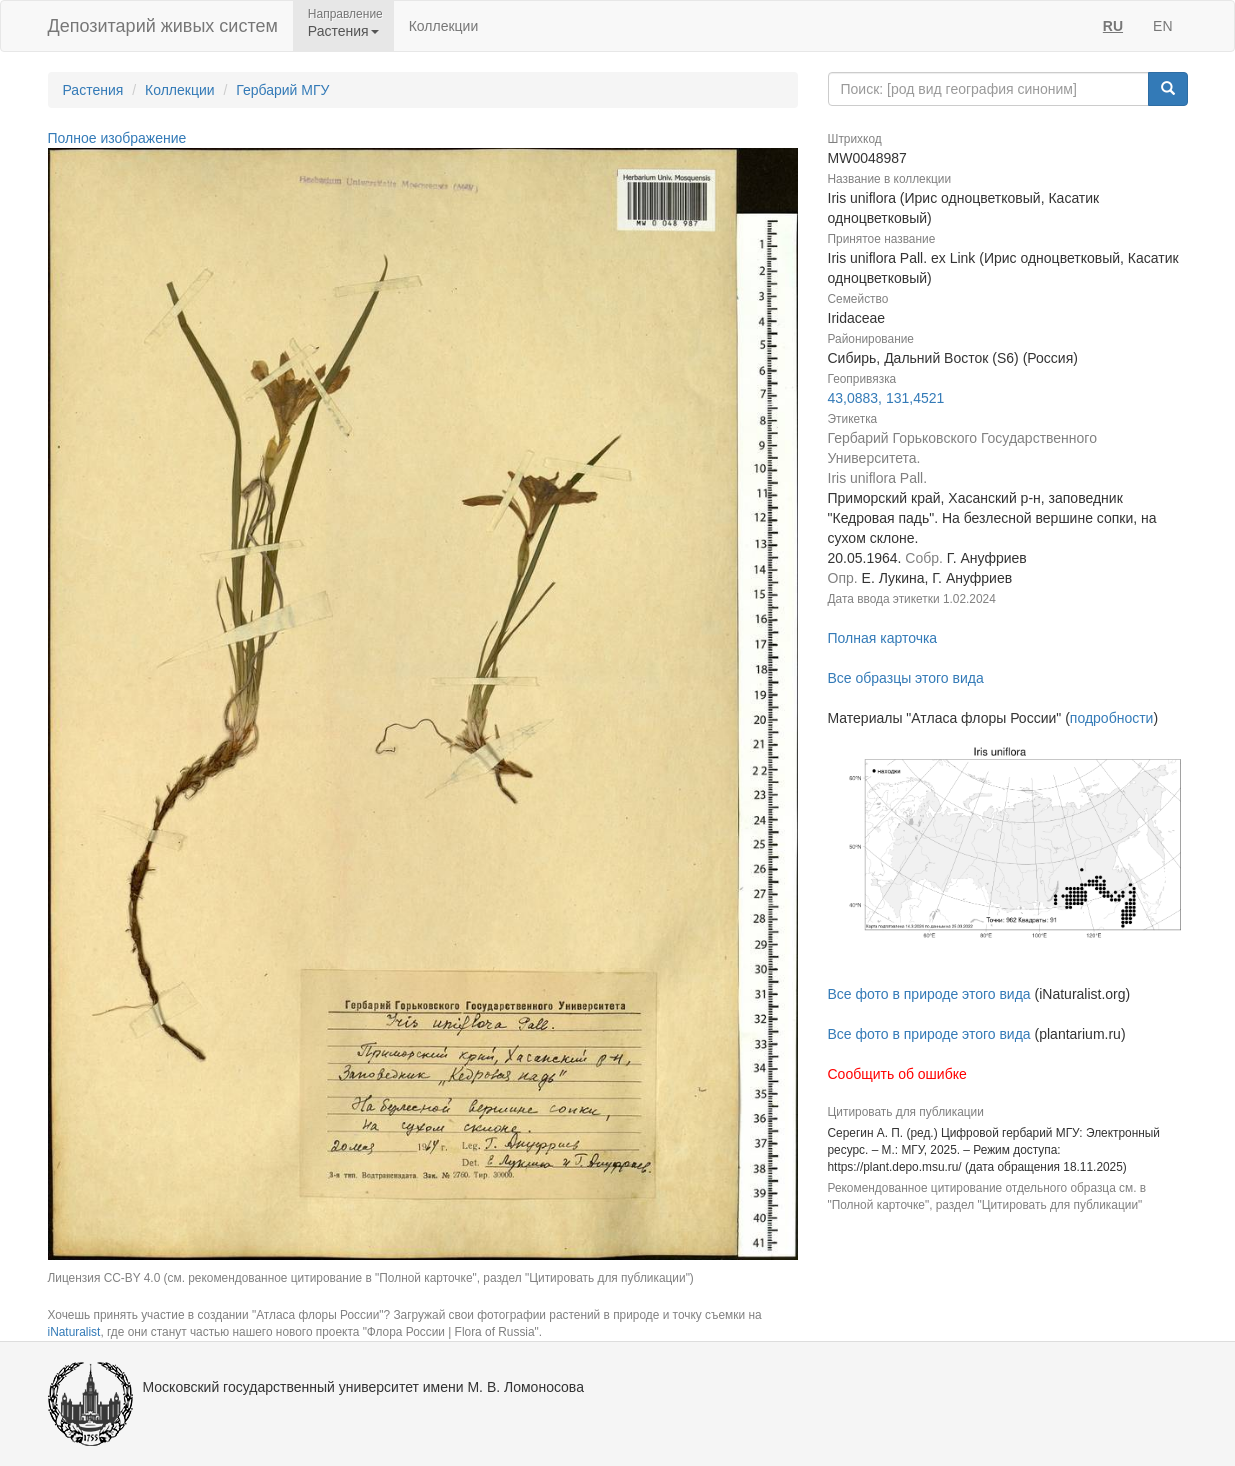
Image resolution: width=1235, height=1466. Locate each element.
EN (1162, 26)
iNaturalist (74, 1332)
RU (1113, 26)
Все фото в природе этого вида (929, 994)
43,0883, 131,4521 (886, 398)
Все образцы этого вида (906, 678)
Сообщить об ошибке (897, 1074)
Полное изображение (117, 138)
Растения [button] (343, 31)
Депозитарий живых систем (163, 26)
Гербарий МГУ (282, 90)
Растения (93, 90)
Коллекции (444, 26)
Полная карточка (883, 638)
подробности (1112, 718)
